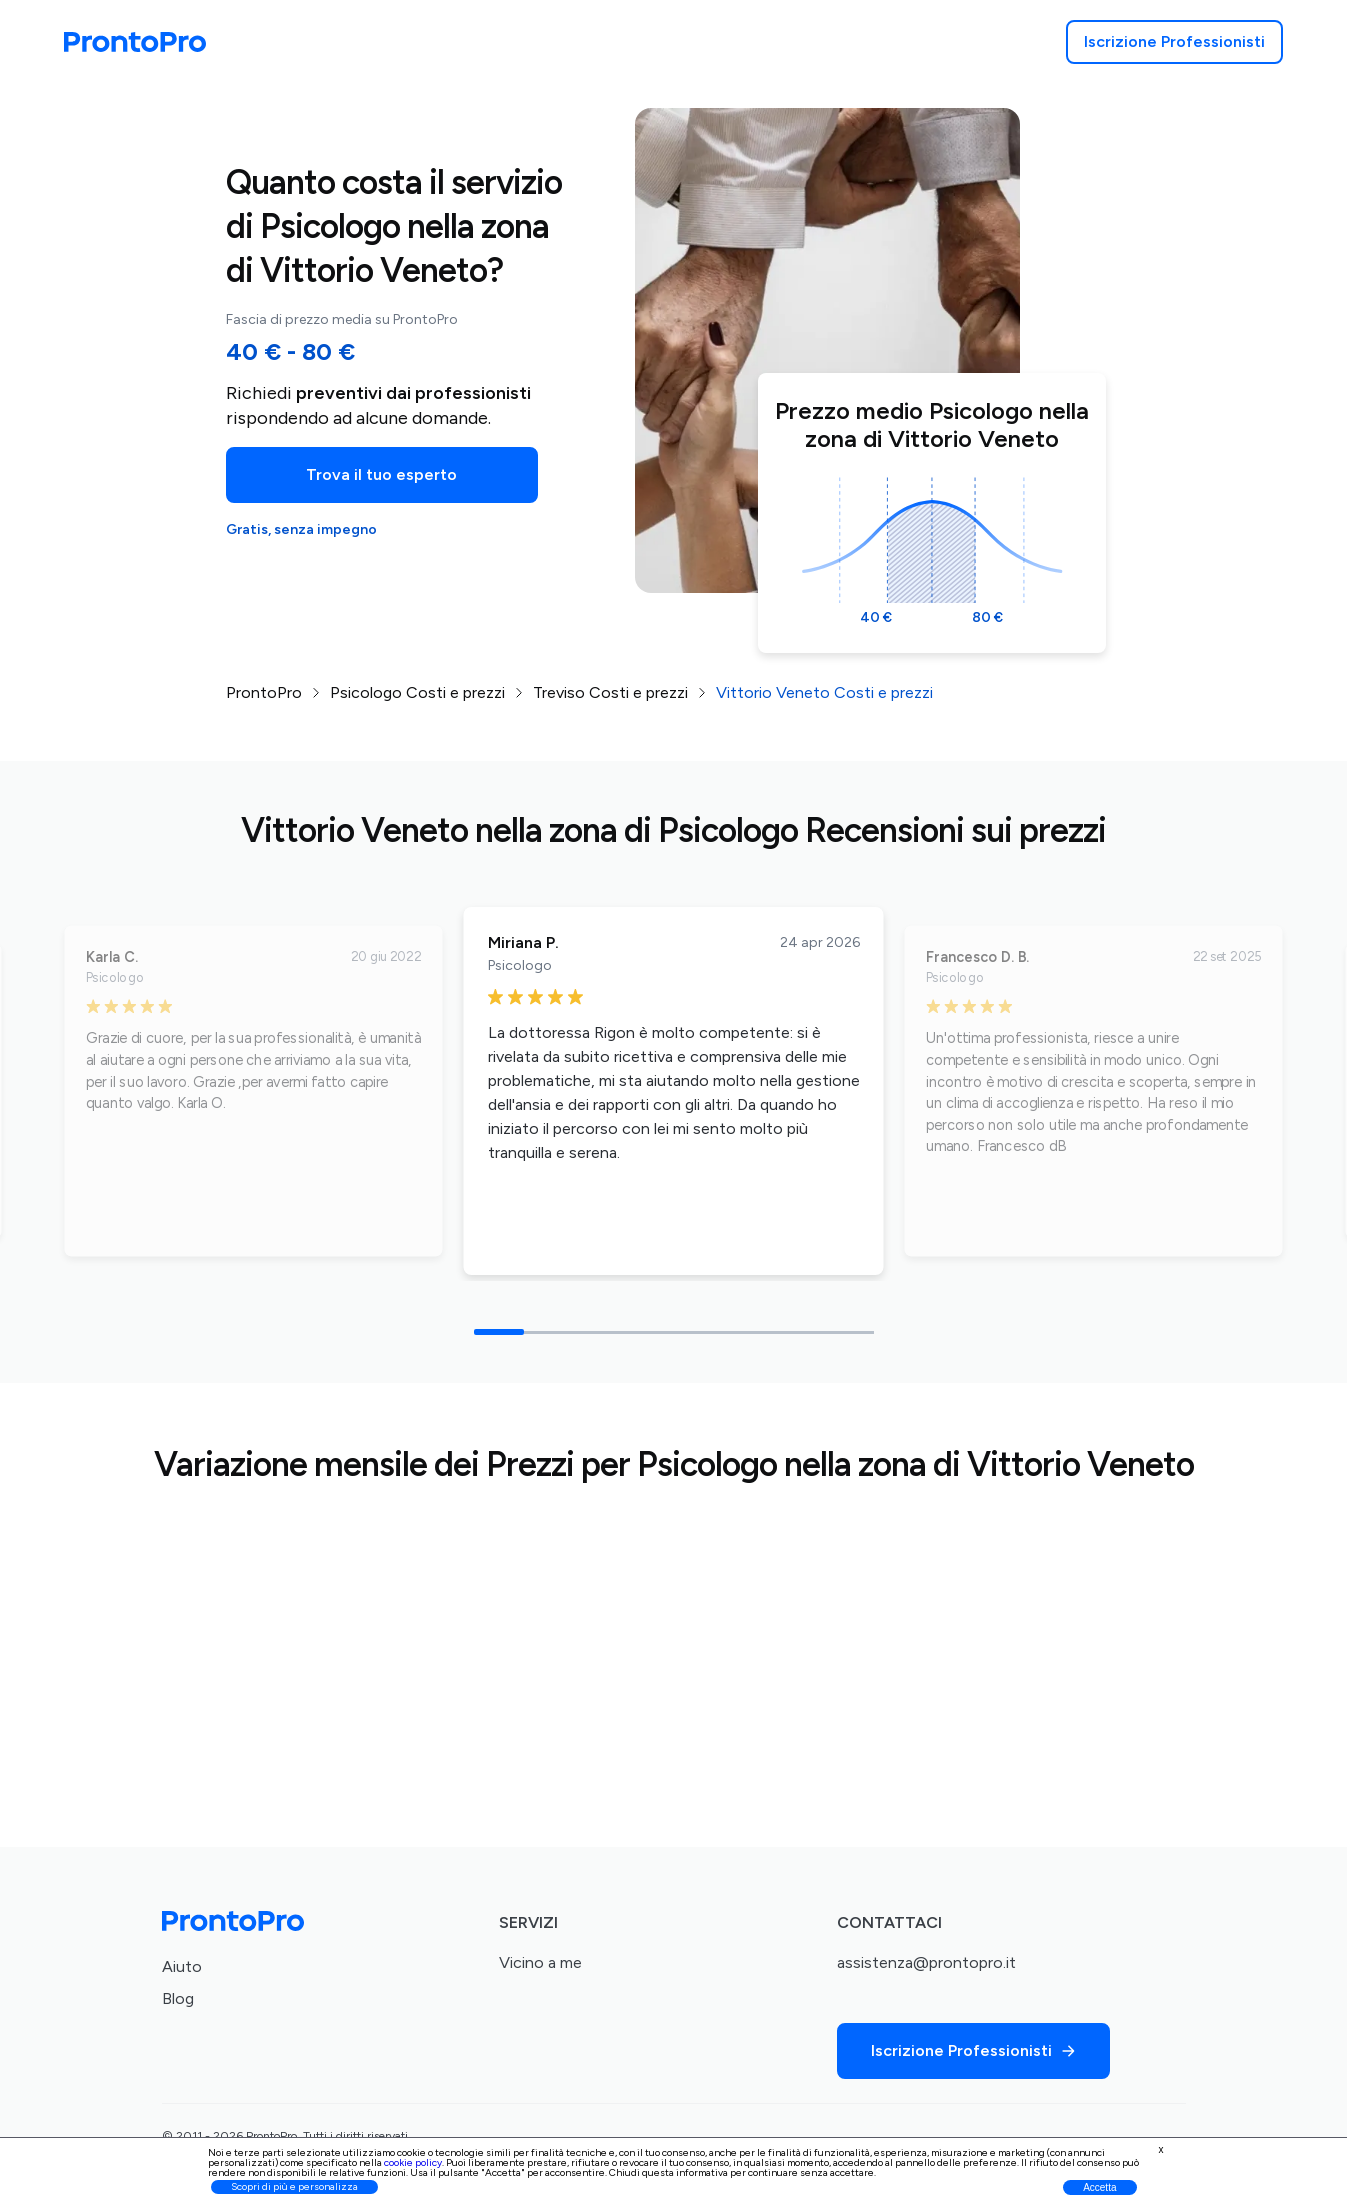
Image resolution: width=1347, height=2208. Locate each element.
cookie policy (413, 2162)
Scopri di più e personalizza (294, 2186)
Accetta (1099, 2187)
